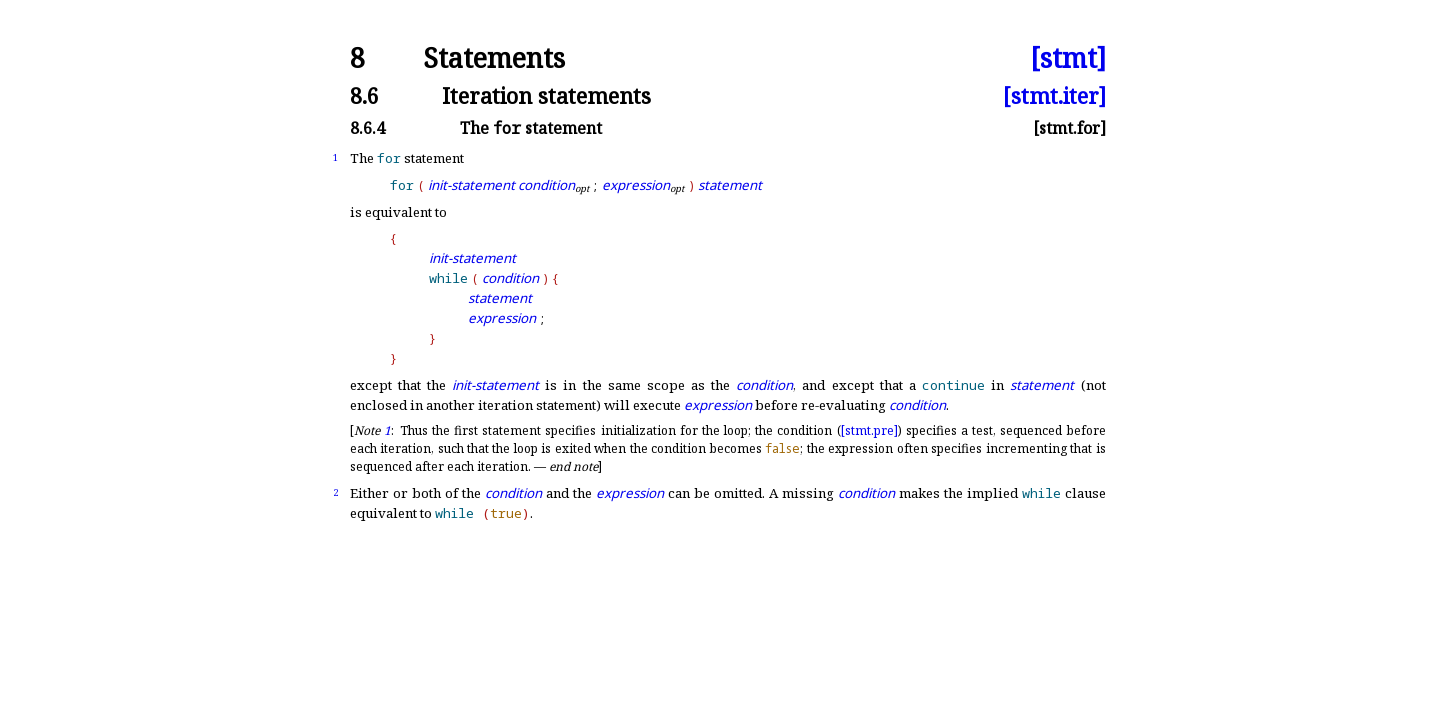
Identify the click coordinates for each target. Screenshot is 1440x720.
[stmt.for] (1069, 128)
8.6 (364, 95)
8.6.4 (367, 128)
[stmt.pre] (869, 430)
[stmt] (1068, 58)
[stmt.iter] (1054, 95)
